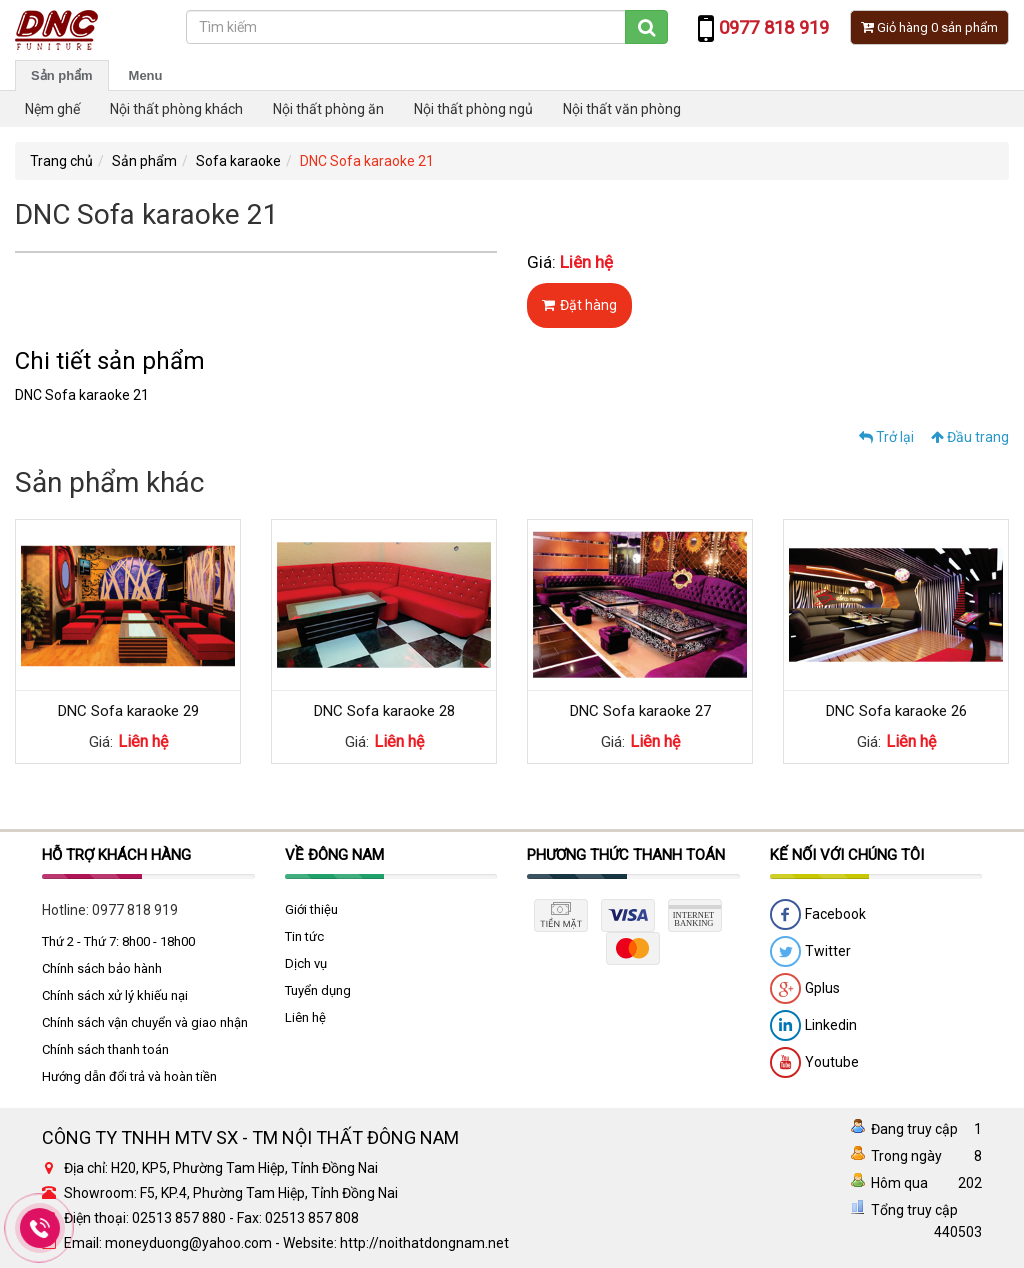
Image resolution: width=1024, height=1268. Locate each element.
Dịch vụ (306, 963)
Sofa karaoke (238, 161)
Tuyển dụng (318, 990)
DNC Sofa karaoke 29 (128, 711)
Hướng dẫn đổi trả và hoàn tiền (129, 1076)
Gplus (805, 989)
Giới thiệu (311, 909)
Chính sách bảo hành (102, 968)
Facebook (818, 915)
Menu (146, 75)
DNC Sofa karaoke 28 (384, 711)
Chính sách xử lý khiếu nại (115, 995)
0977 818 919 (135, 910)
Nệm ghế (52, 109)
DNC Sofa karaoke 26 (896, 711)
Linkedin (813, 1026)
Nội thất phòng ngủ (473, 109)
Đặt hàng (579, 305)
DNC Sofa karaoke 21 (367, 161)
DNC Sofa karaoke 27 (640, 711)
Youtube (814, 1063)
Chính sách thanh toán (105, 1049)
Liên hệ (305, 1017)
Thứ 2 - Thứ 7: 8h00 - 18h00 (118, 941)
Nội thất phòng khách (176, 109)
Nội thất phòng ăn (328, 109)
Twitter (810, 952)
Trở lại (886, 437)
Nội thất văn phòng (622, 109)
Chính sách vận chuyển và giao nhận (145, 1022)
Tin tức (304, 936)
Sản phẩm (62, 75)
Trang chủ (61, 161)
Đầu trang (970, 437)
